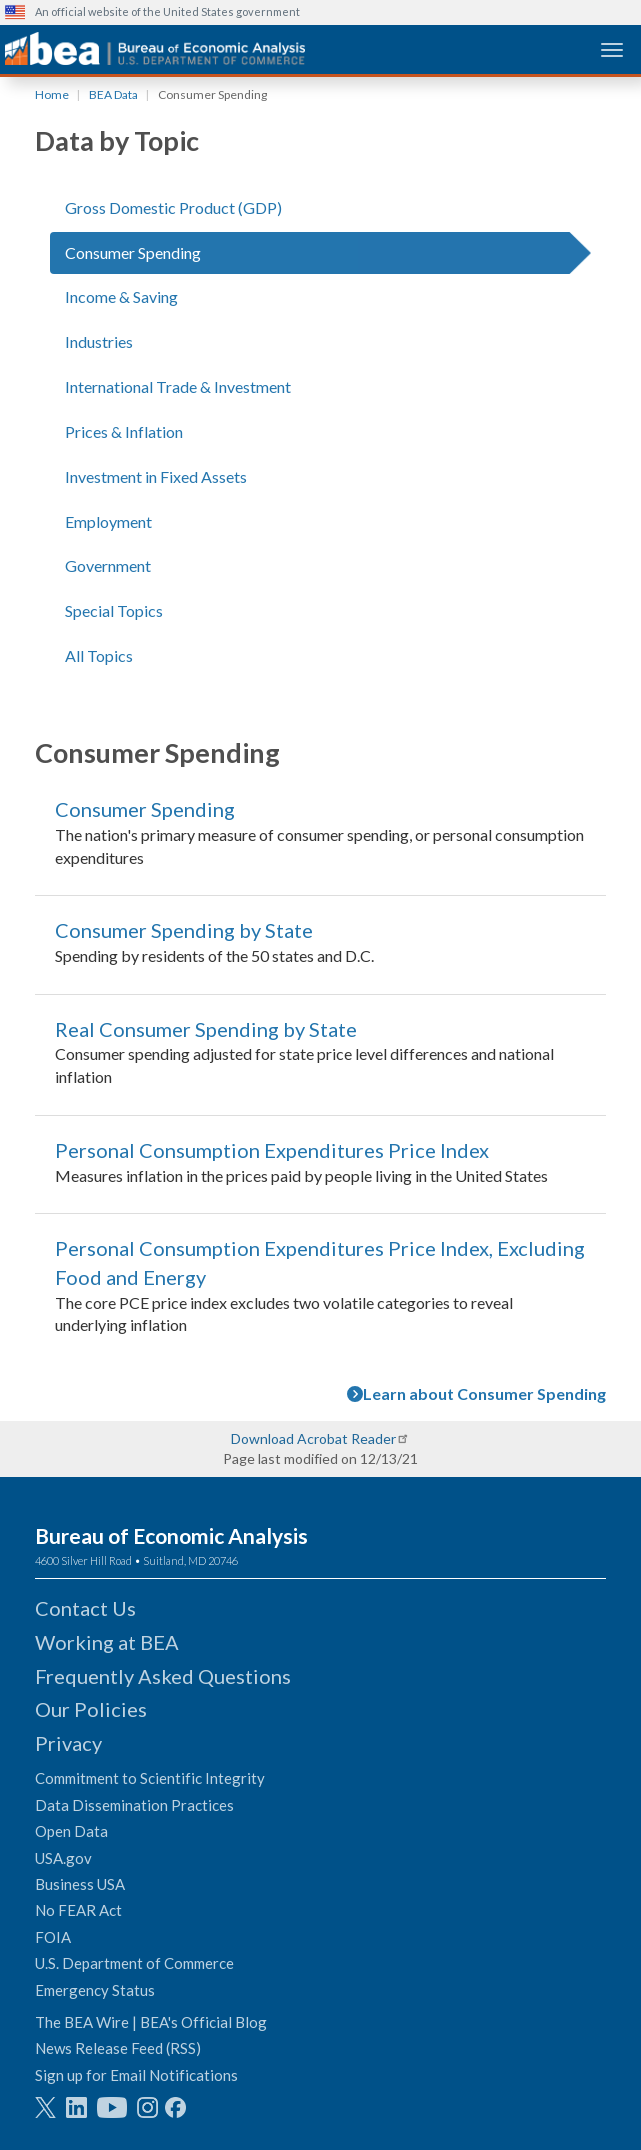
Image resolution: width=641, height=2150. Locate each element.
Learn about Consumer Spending (476, 1393)
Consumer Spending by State (184, 930)
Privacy (68, 1743)
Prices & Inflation (124, 431)
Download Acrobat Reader (313, 1438)
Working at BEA (107, 1642)
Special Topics (114, 610)
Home (52, 94)
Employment (108, 521)
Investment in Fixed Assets (156, 476)
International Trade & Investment (178, 386)
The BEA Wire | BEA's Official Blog (151, 2022)
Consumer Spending (133, 252)
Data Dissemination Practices (134, 1805)
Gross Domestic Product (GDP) (173, 207)
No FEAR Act (78, 1910)
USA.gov (63, 1858)
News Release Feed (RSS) (118, 2048)
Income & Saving (121, 296)
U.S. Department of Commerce (134, 1963)
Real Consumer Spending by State (206, 1029)
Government (108, 565)
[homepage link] (155, 48)
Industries (99, 341)
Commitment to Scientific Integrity (150, 1778)
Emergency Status (95, 1990)
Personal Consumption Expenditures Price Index (272, 1150)
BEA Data (113, 94)
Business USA (80, 1884)
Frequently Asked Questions (163, 1676)
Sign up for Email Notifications (136, 2075)
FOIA (53, 1937)
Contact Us (85, 1608)
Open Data (71, 1831)
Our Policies (91, 1709)
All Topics (99, 655)
